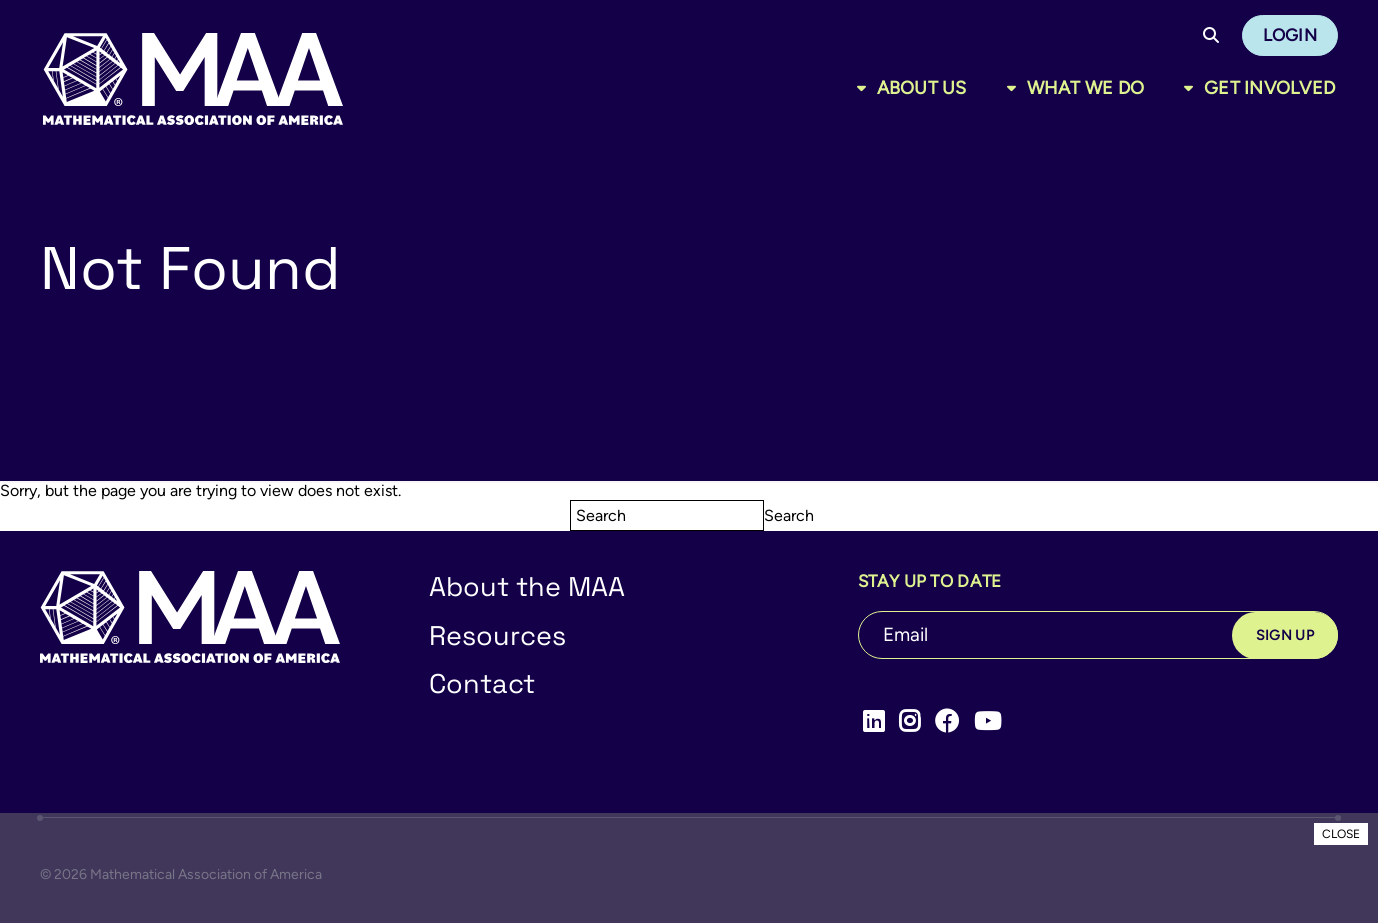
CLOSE (1341, 834)
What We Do (1086, 88)
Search (789, 515)
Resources (497, 635)
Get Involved (1269, 88)
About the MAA (527, 586)
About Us (922, 88)
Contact (482, 683)
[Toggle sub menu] (865, 88)
